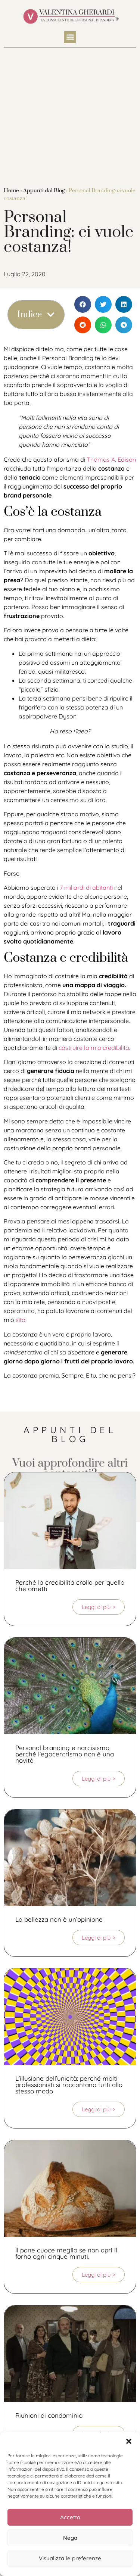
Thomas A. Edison (111, 459)
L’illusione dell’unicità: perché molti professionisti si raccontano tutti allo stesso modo (68, 2084)
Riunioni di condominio (49, 2415)
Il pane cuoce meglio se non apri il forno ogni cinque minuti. (66, 2253)
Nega (70, 2537)
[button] (129, 2441)
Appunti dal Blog (44, 190)
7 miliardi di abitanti (86, 887)
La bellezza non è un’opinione (59, 1919)
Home (11, 190)
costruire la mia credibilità (94, 1047)
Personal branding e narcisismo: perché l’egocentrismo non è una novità (64, 1754)
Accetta (70, 2517)
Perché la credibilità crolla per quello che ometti (69, 1585)
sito (20, 1319)
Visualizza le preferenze (70, 2558)
